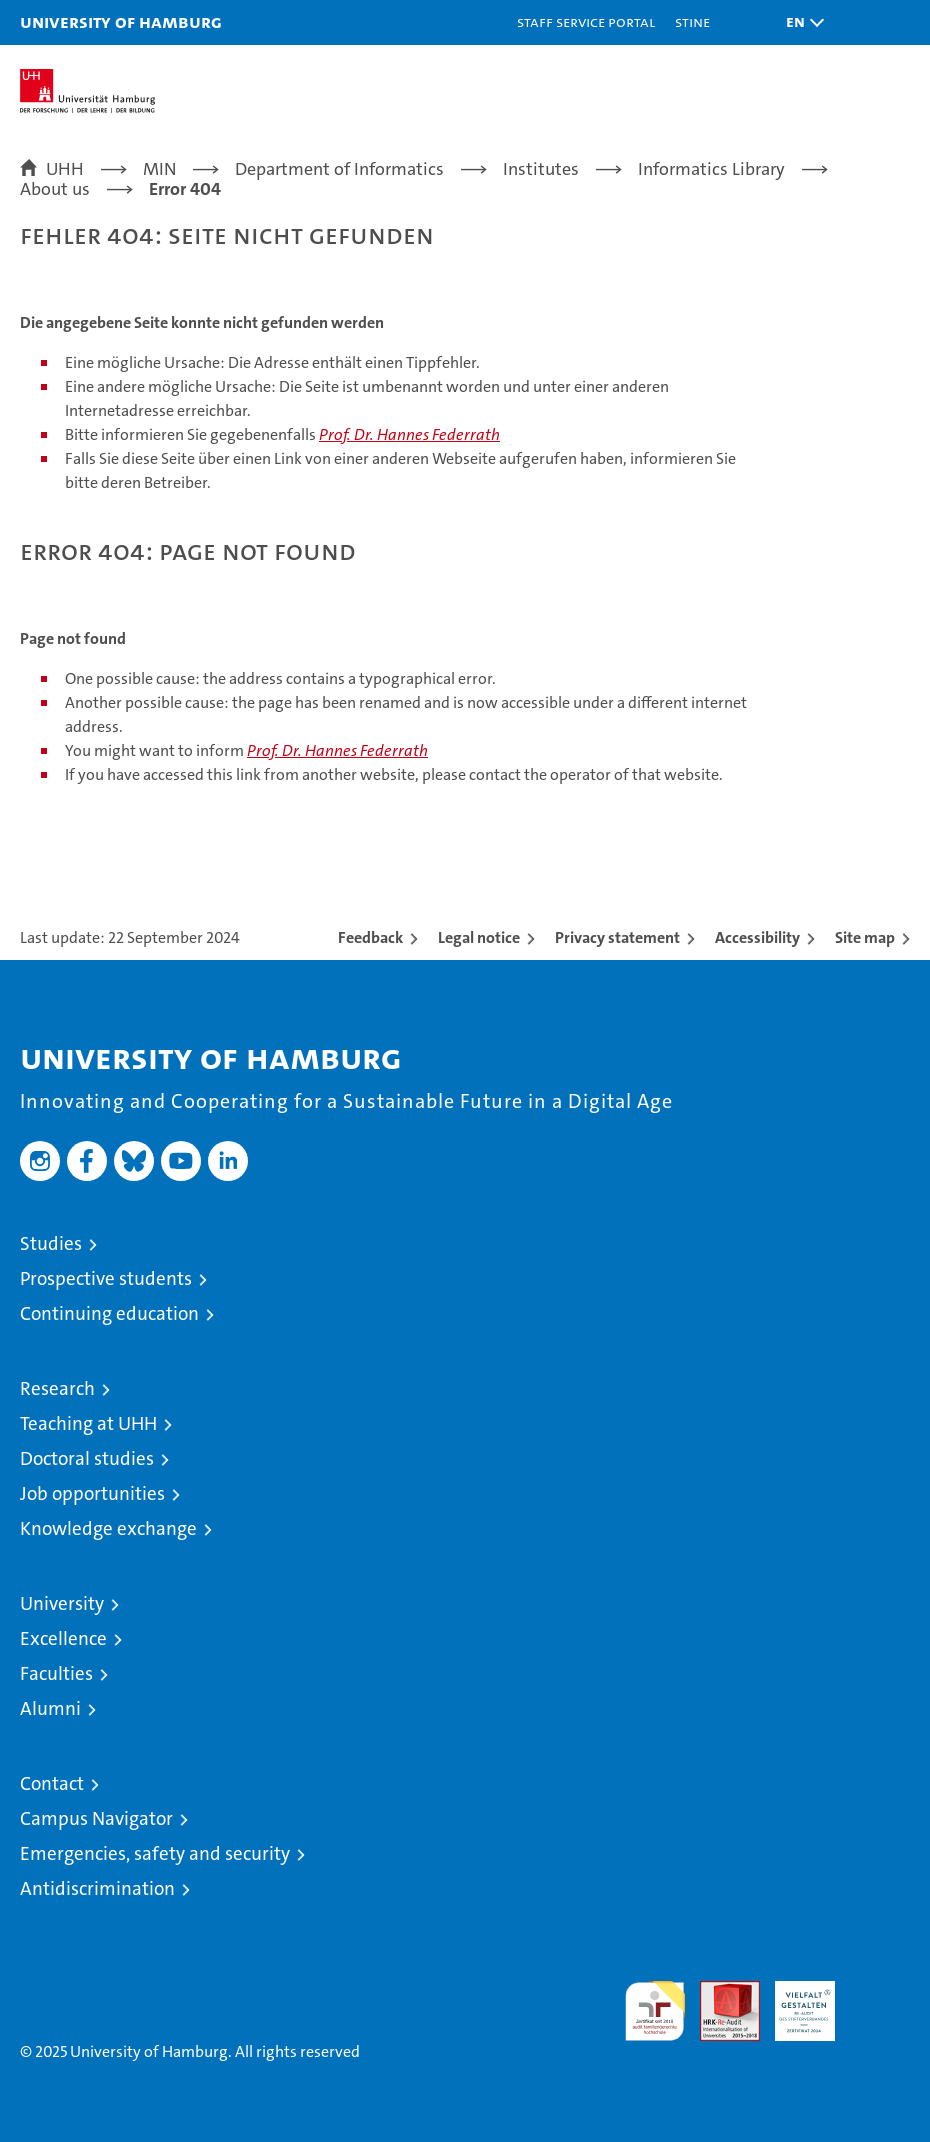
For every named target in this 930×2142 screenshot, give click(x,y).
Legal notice (479, 937)
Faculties (56, 1673)
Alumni (50, 1708)
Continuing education (109, 1313)
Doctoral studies (87, 1458)
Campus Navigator (96, 1818)
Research (57, 1388)
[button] (800, 22)
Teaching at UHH (88, 1423)
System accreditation (880, 2002)
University (62, 1603)
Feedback (370, 937)
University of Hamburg (121, 21)
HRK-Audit (794, 2002)
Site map (865, 937)
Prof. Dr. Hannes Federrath (409, 434)
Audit (719, 1991)
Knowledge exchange (108, 1528)
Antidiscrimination (97, 1888)
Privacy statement (617, 937)
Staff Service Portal (586, 21)
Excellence (63, 1638)
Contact (52, 1783)
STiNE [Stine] (692, 21)
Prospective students (106, 1278)
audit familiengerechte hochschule (655, 2011)
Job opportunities (92, 1493)
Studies (51, 1243)
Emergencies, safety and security (155, 1853)
